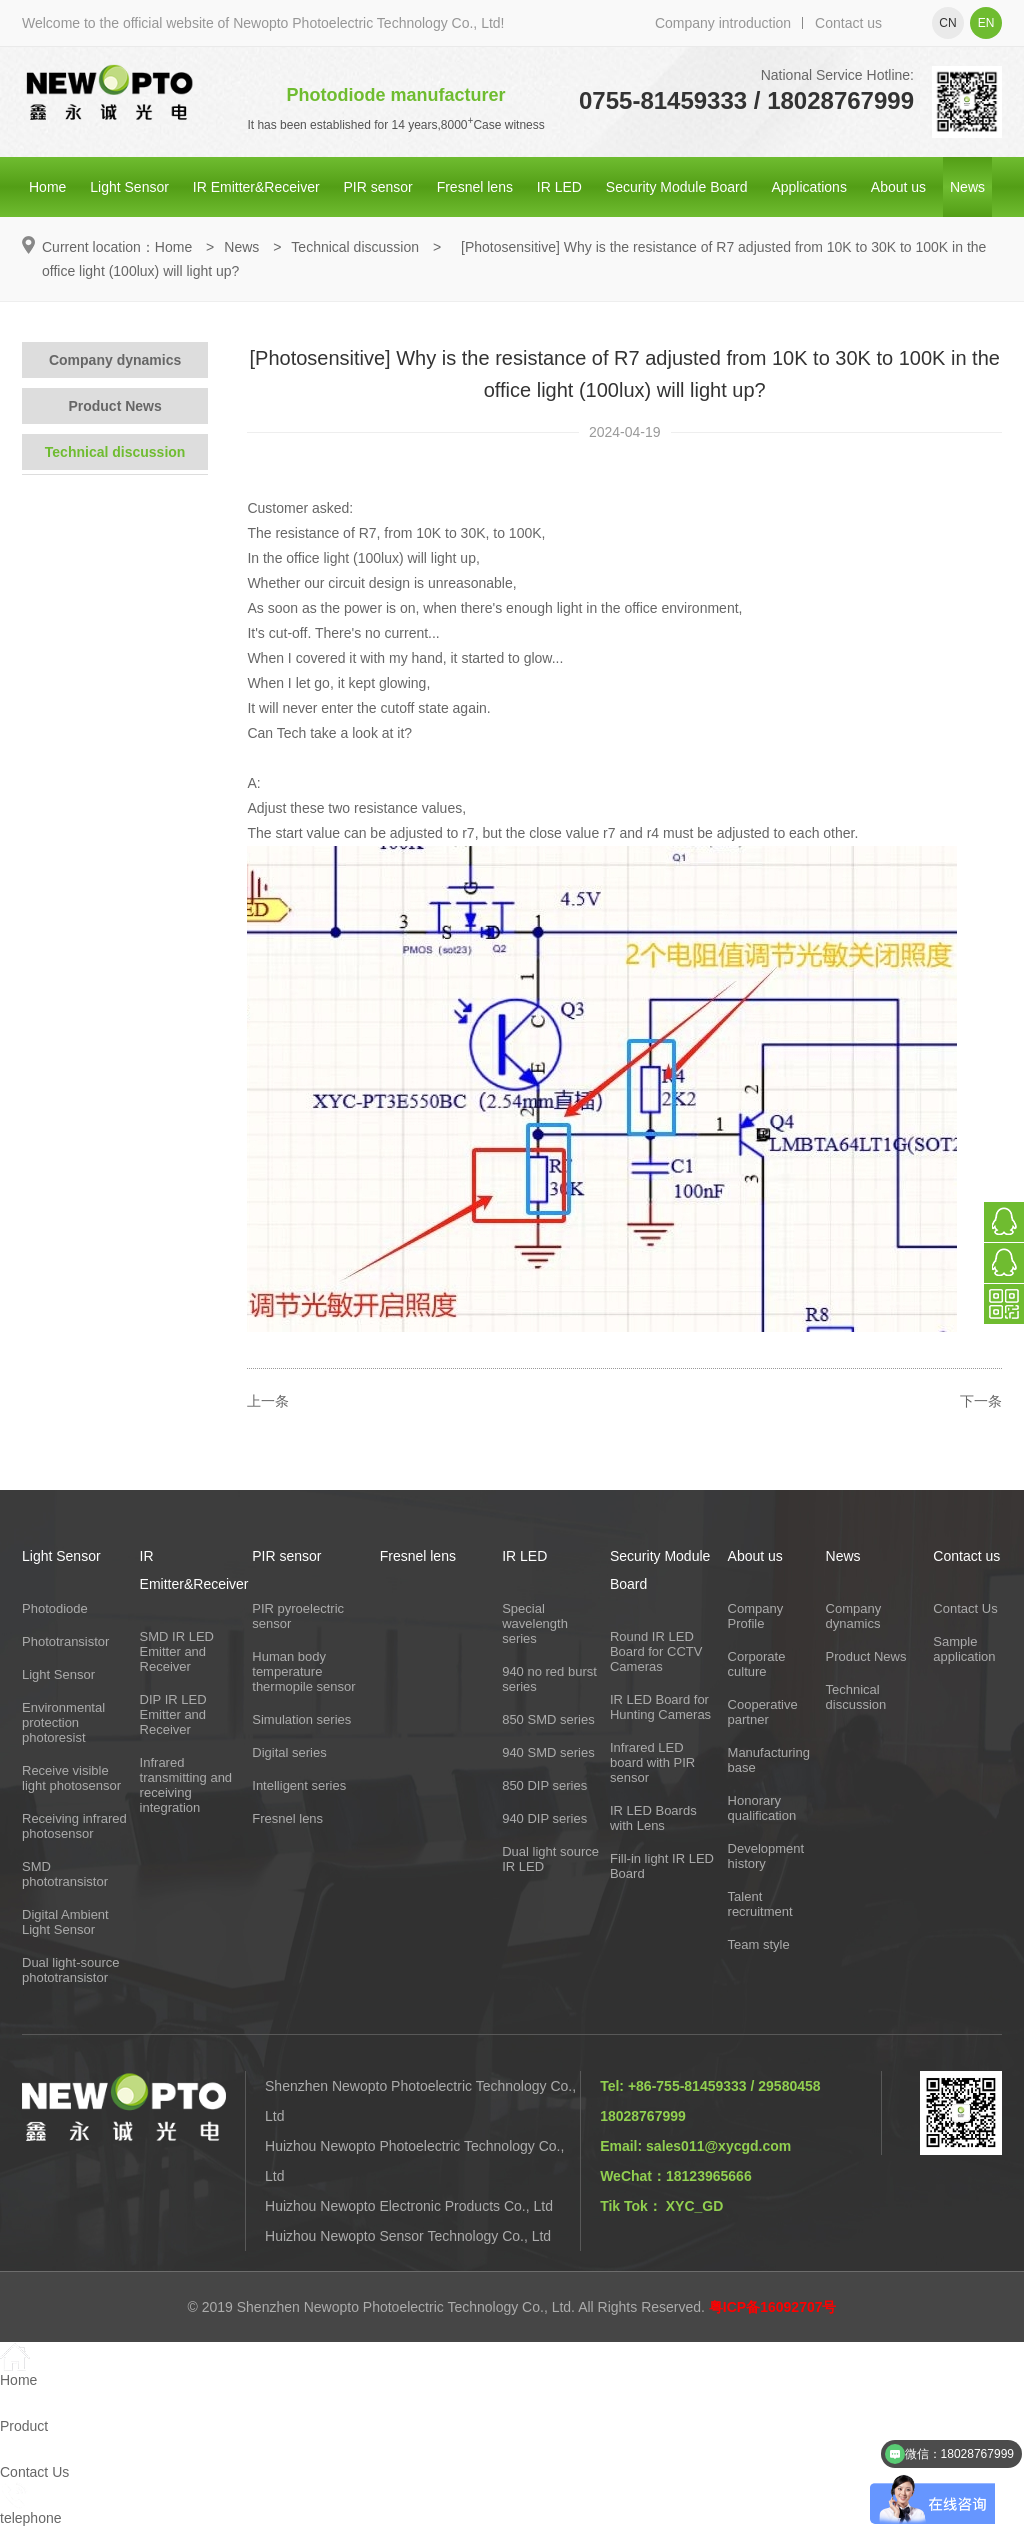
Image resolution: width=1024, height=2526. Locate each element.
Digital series (289, 1752)
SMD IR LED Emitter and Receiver (177, 1651)
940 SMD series (548, 1752)
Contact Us (965, 1608)
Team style (759, 1944)
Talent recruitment (760, 1904)
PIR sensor (378, 187)
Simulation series (301, 1719)
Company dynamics (115, 360)
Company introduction (723, 23)
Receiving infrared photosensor (74, 1826)
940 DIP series (544, 1818)
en (986, 23)
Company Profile (756, 1616)
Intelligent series (299, 1785)
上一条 (268, 1401)
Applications (809, 187)
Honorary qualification (762, 1808)
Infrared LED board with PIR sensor (652, 1762)
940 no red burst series (549, 1679)
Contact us (848, 23)
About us (898, 187)
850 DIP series (544, 1785)
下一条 (981, 1401)
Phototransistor (65, 1641)
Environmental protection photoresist (63, 1722)
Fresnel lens (475, 187)
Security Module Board (677, 187)
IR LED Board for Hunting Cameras (660, 1707)
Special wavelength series (535, 1623)
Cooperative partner (763, 1712)
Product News (114, 406)
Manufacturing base (769, 1760)
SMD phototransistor (65, 1874)
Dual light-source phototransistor (71, 1970)
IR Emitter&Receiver (256, 187)
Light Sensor (129, 187)
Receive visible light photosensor (71, 1778)
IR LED (559, 187)
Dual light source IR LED (550, 1859)
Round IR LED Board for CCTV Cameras (656, 1651)
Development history (766, 1856)
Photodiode (55, 1608)
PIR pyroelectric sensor (298, 1616)
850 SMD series (548, 1719)
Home (47, 187)
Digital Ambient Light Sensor (65, 1922)
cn (947, 23)
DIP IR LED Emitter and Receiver (173, 1714)
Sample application (964, 1649)
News (967, 187)
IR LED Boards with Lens (653, 1818)
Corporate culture (757, 1664)
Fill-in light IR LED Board (662, 1866)
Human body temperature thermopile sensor (303, 1671)
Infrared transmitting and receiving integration (186, 1785)
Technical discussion (355, 247)
